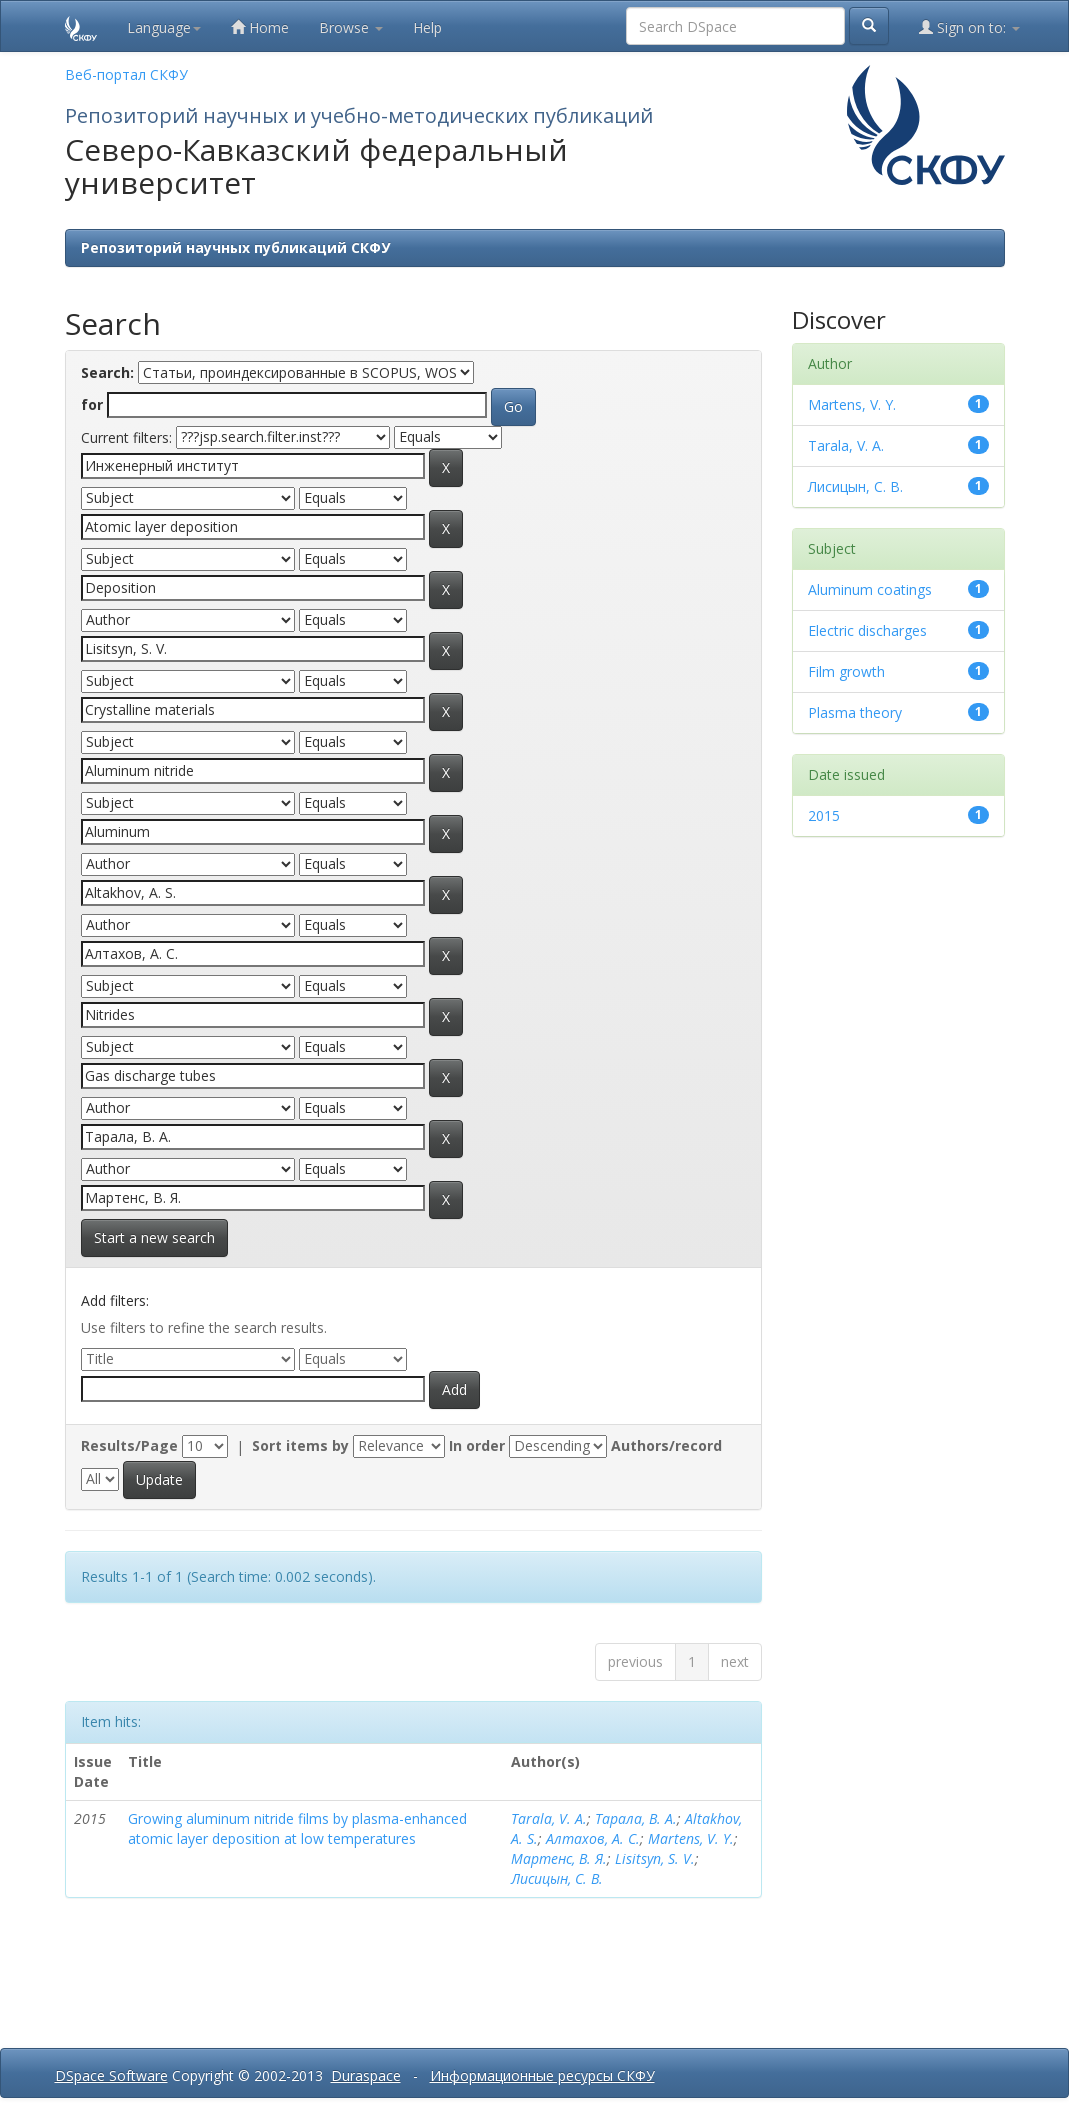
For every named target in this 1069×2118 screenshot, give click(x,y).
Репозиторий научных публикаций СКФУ (235, 247)
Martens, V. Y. (691, 1838)
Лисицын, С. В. (557, 1878)
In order (477, 1445)
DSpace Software (111, 2075)
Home (260, 27)
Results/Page (129, 1445)
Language (164, 27)
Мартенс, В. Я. (559, 1858)
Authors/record (666, 1445)
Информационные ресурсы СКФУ (542, 2075)
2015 (824, 815)
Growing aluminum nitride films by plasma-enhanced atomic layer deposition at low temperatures (297, 1828)
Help (427, 27)
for (92, 404)
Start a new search (154, 1237)
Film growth (846, 671)
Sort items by (300, 1445)
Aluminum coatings (870, 589)
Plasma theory (855, 712)
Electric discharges (867, 630)
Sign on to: (969, 27)
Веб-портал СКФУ (126, 74)
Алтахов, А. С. (593, 1838)
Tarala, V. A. (549, 1818)
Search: (107, 372)
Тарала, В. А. (636, 1818)
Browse (351, 27)
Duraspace (366, 2075)
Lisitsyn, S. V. (655, 1858)
